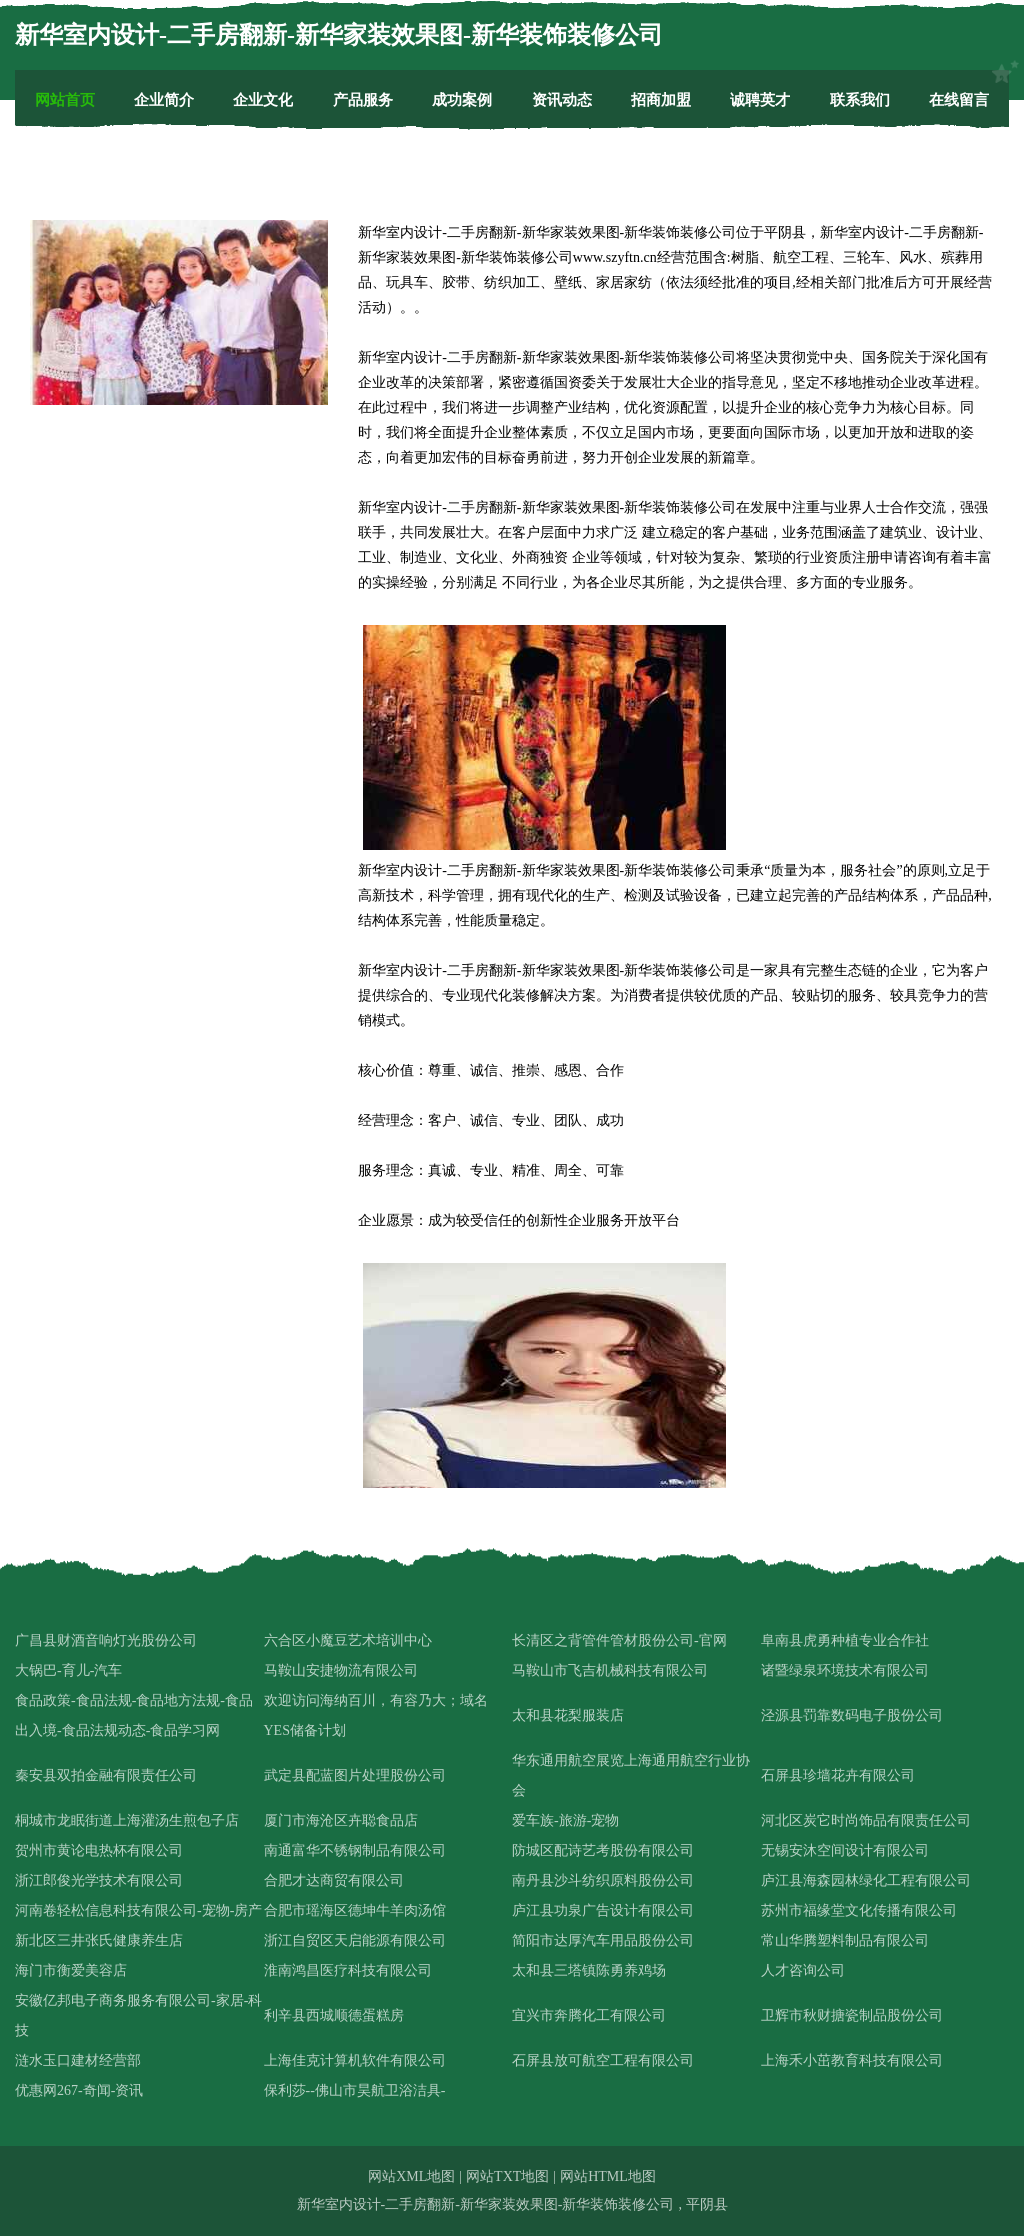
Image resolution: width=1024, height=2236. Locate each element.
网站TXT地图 (507, 2176)
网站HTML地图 (608, 2176)
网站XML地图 (411, 2176)
